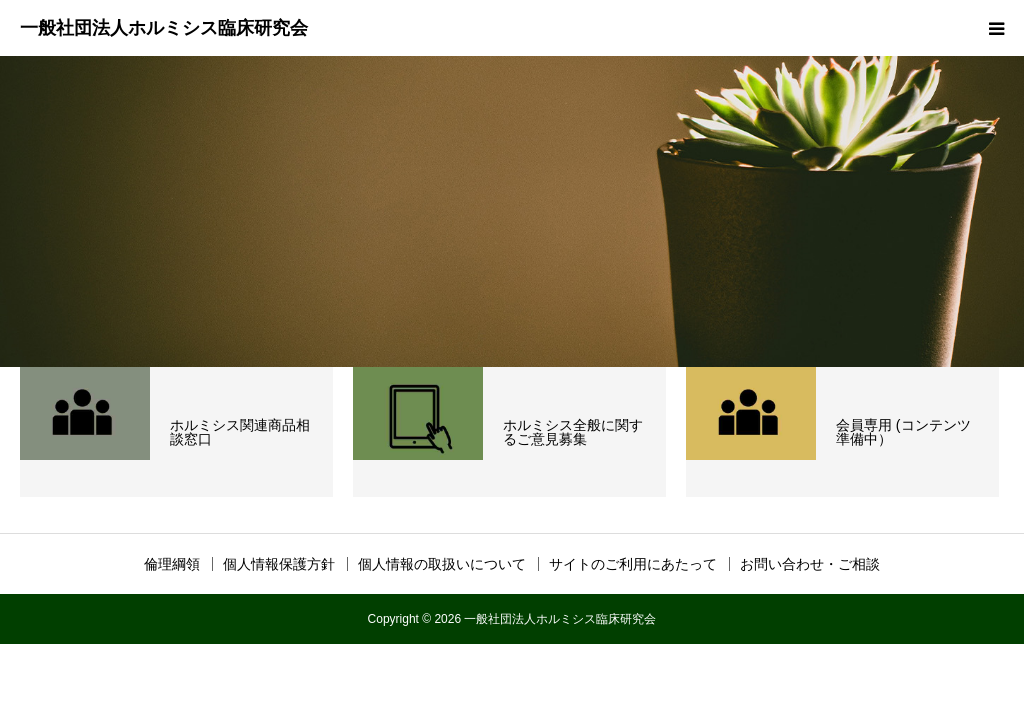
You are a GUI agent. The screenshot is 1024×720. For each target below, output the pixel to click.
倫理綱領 (172, 564)
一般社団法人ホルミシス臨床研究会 (164, 28)
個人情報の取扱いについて (442, 564)
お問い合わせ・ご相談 (810, 564)
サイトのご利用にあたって (633, 564)
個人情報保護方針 (279, 564)
